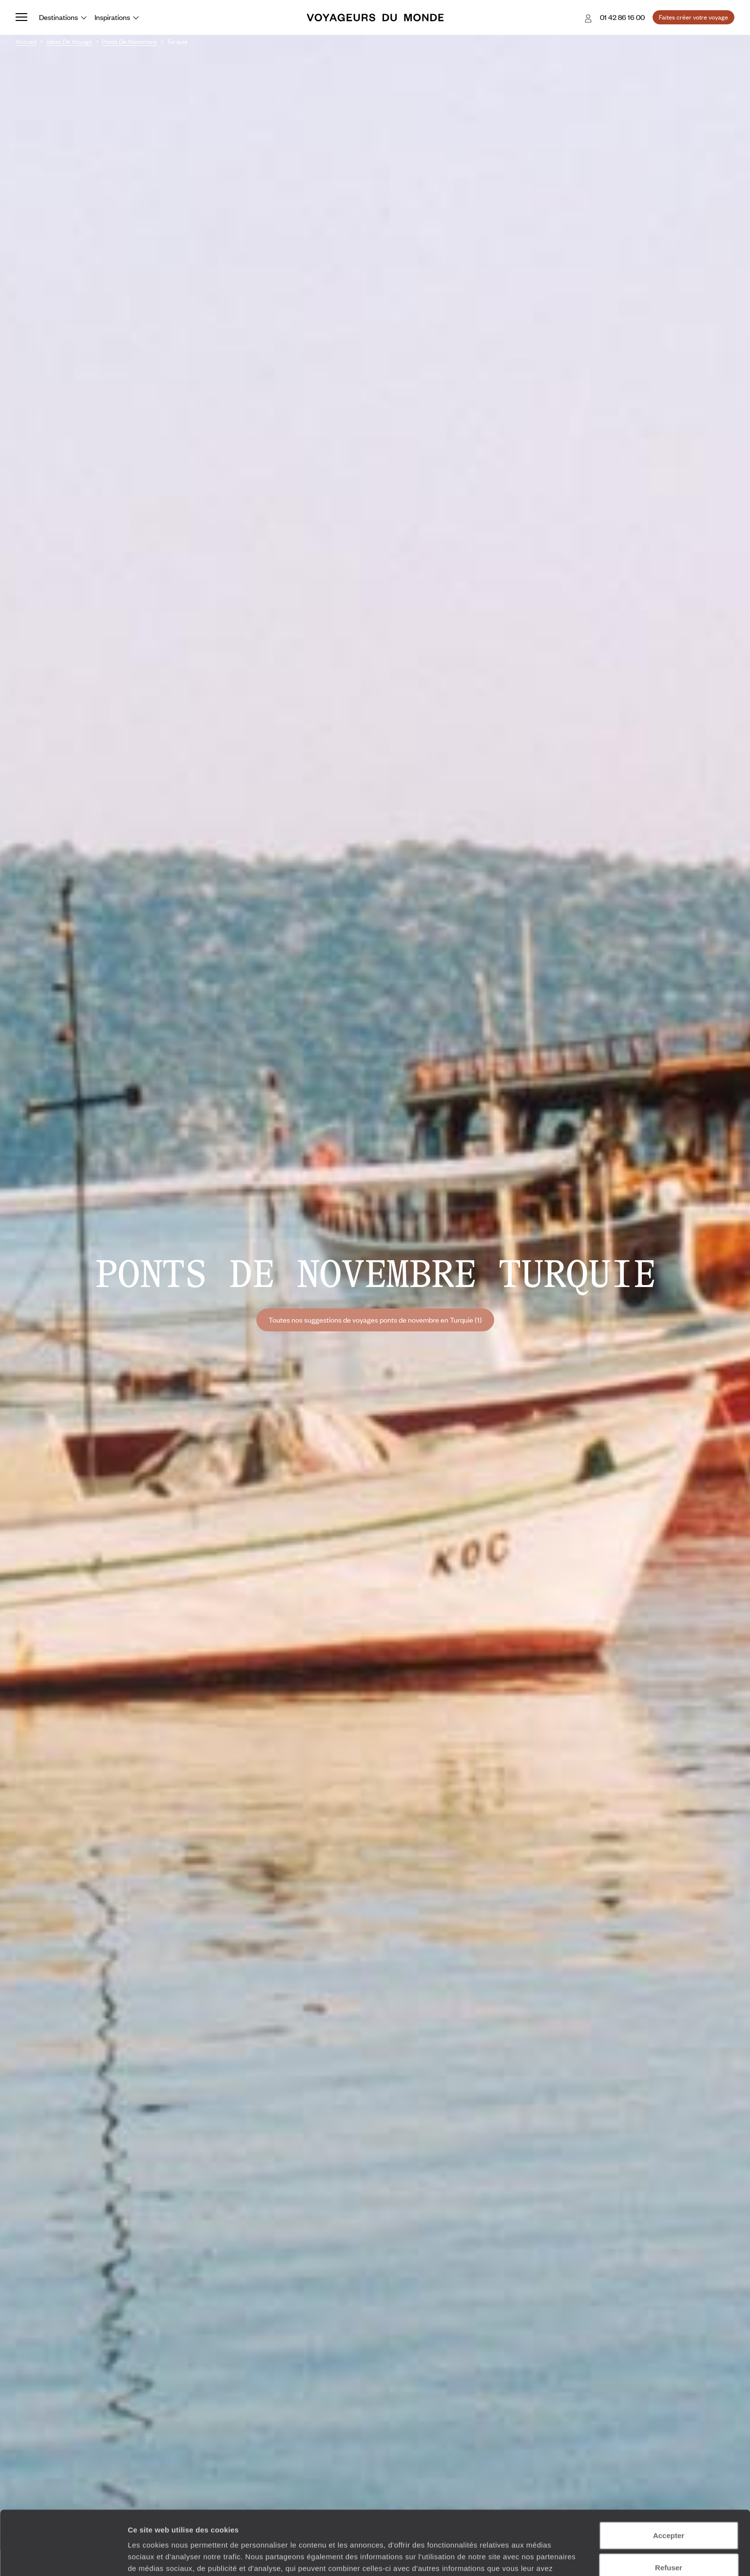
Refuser (668, 2512)
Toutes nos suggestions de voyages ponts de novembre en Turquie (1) (375, 1320)
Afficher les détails (537, 2557)
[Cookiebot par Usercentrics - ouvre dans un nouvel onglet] (63, 2557)
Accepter (668, 2480)
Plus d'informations (420, 2525)
